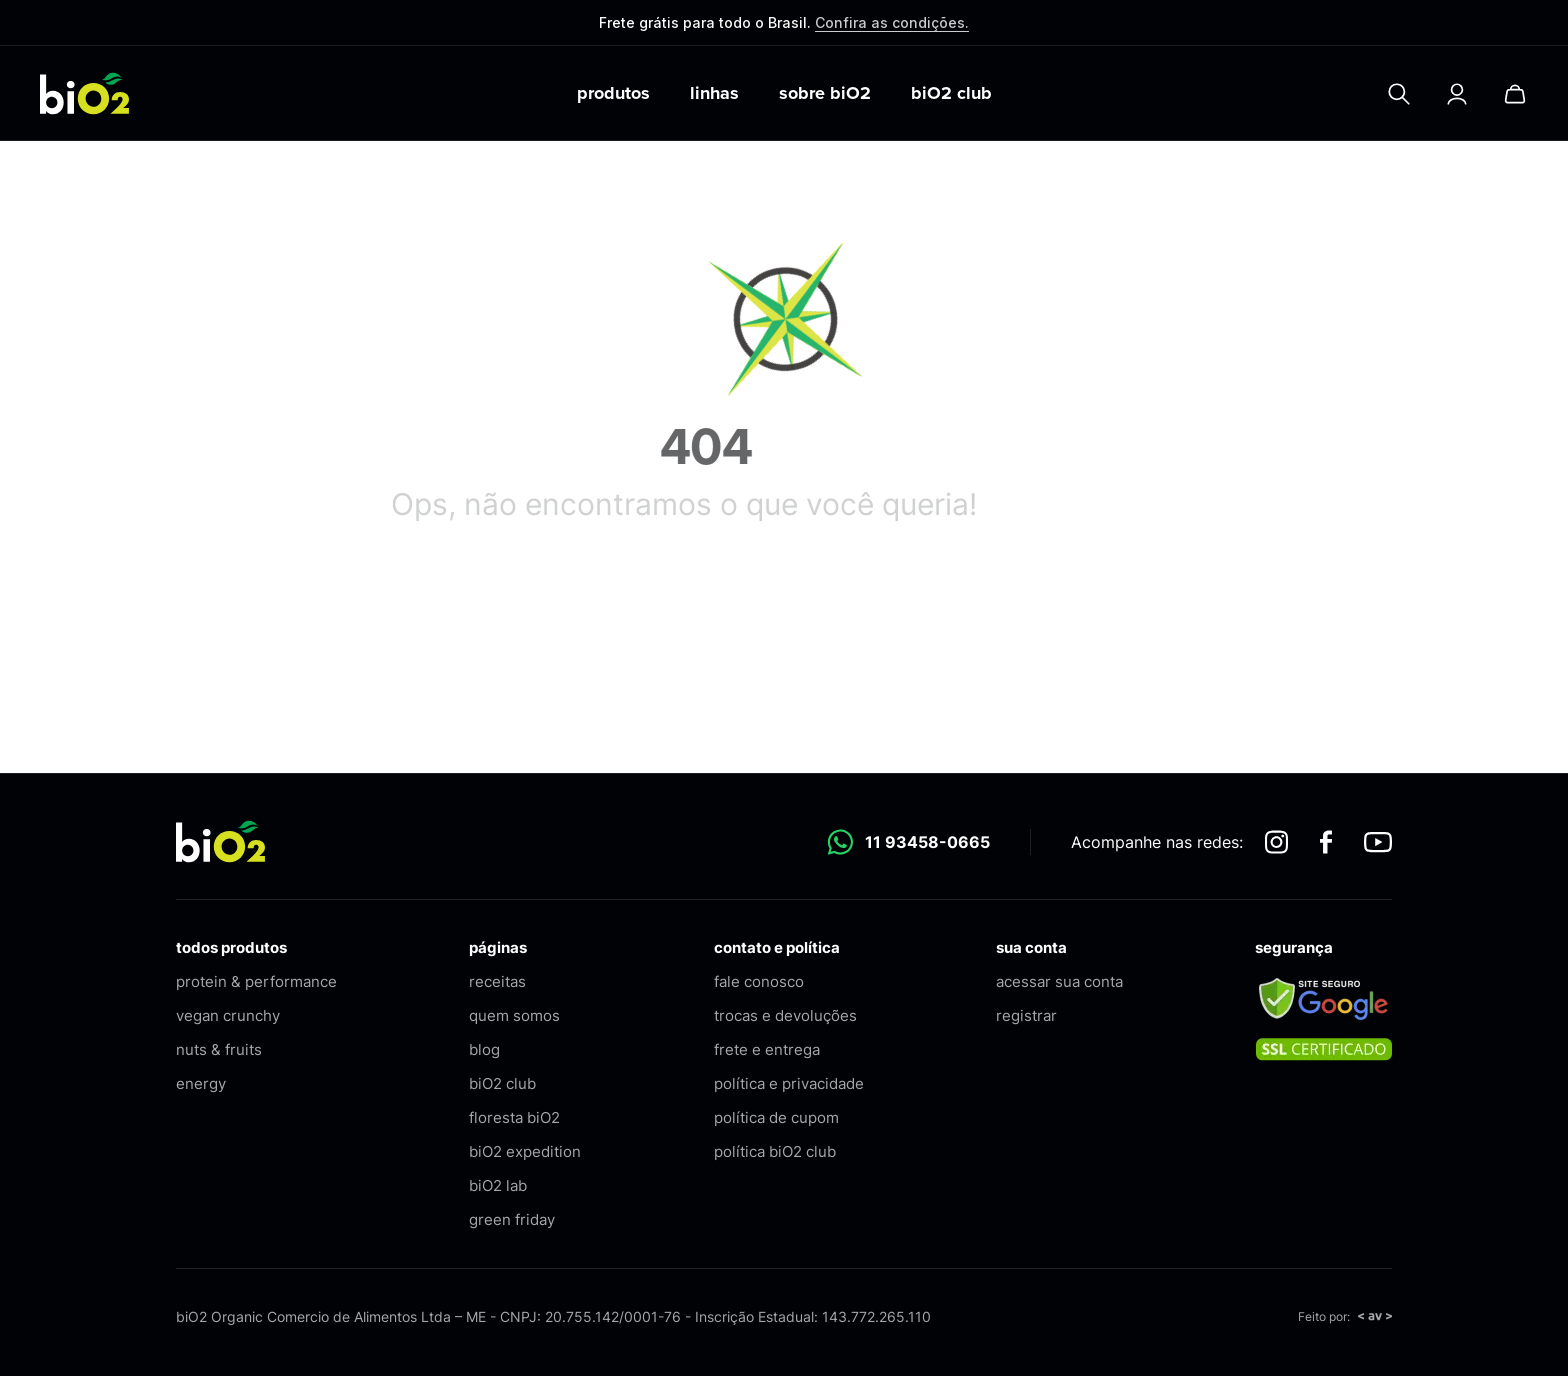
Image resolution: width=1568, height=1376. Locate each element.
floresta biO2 (514, 1117)
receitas (497, 981)
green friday (512, 1219)
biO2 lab (498, 1185)
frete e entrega (767, 1049)
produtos (613, 93)
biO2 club (951, 93)
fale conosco (759, 981)
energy (201, 1083)
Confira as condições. (892, 22)
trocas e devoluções (785, 1015)
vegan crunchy (228, 1015)
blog (484, 1049)
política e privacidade (789, 1083)
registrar (1026, 1015)
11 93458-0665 (908, 842)
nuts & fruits (219, 1049)
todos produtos (231, 947)
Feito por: (1345, 1316)
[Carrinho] (1515, 93)
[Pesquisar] (1399, 93)
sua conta (1031, 947)
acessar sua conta (1059, 981)
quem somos (514, 1015)
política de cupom (776, 1117)
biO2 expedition (525, 1151)
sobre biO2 (825, 93)
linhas (714, 93)
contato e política (777, 947)
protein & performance (256, 981)
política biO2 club (775, 1151)
